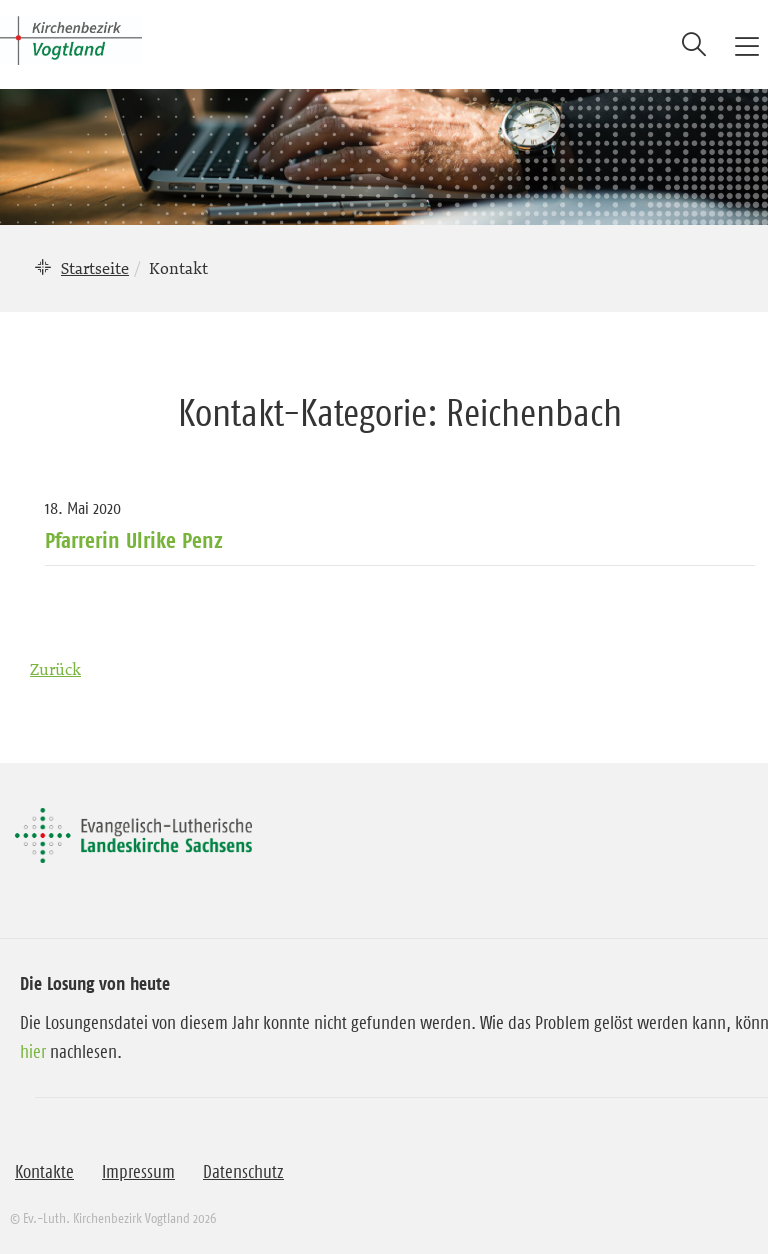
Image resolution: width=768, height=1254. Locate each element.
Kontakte (44, 1172)
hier (33, 1052)
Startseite (95, 268)
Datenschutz (243, 1172)
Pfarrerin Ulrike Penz (134, 540)
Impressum (138, 1172)
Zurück (55, 669)
